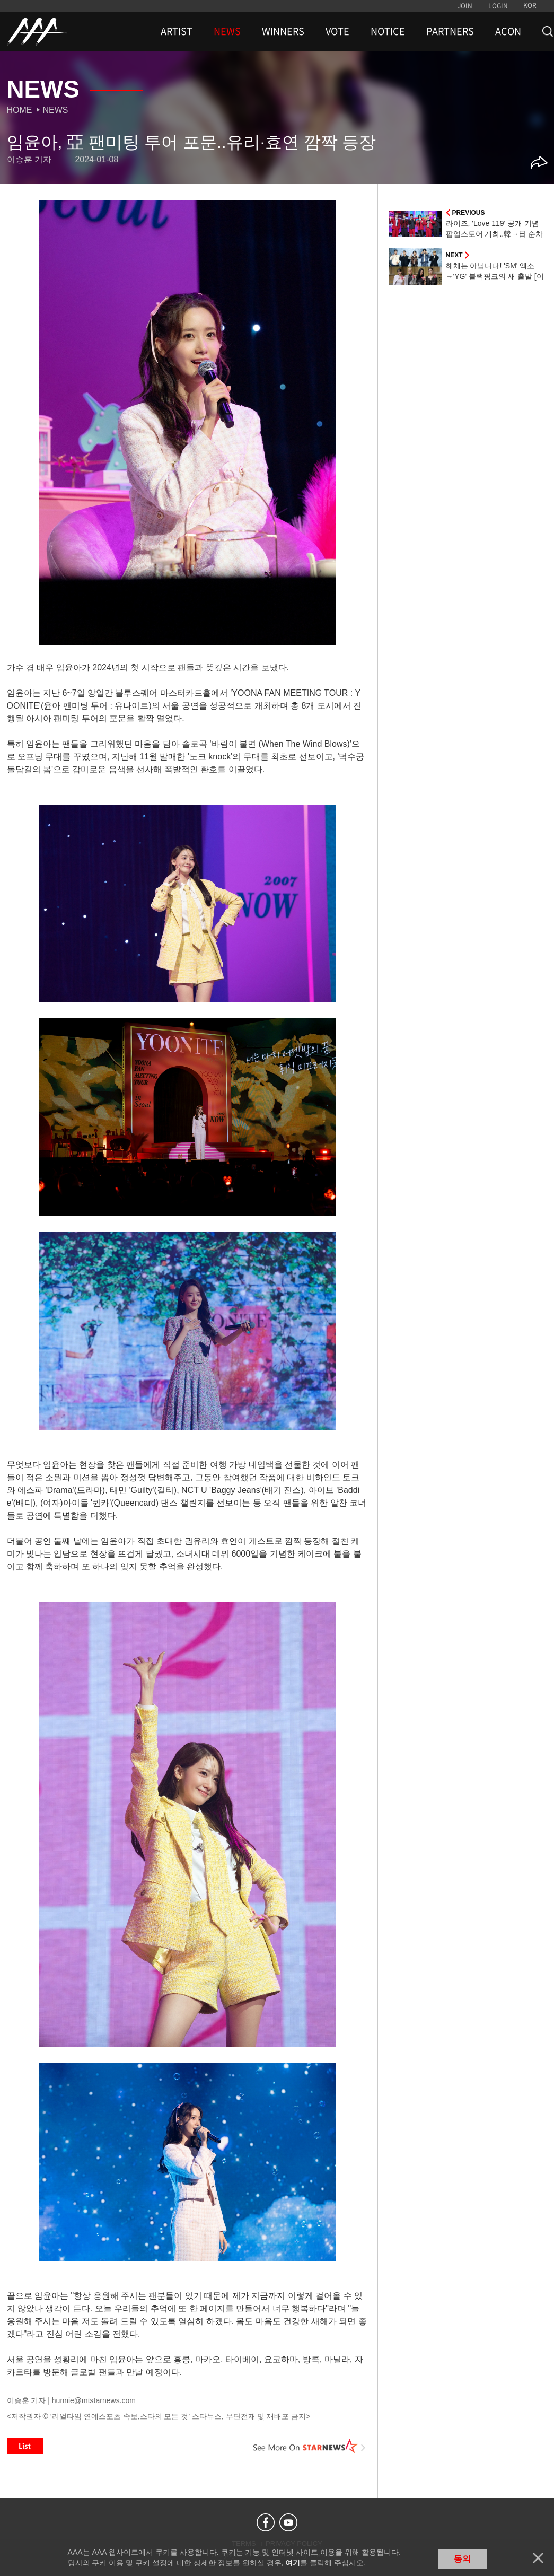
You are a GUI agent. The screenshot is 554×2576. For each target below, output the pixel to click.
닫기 (538, 2558)
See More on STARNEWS (309, 2446)
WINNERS (283, 31)
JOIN (465, 6)
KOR (530, 5)
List (25, 2446)
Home (19, 110)
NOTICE (388, 31)
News (55, 110)
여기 (292, 2562)
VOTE (337, 31)
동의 (462, 2558)
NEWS (227, 31)
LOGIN (498, 6)
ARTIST (176, 31)
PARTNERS (450, 31)
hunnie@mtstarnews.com (94, 2400)
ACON (508, 31)
